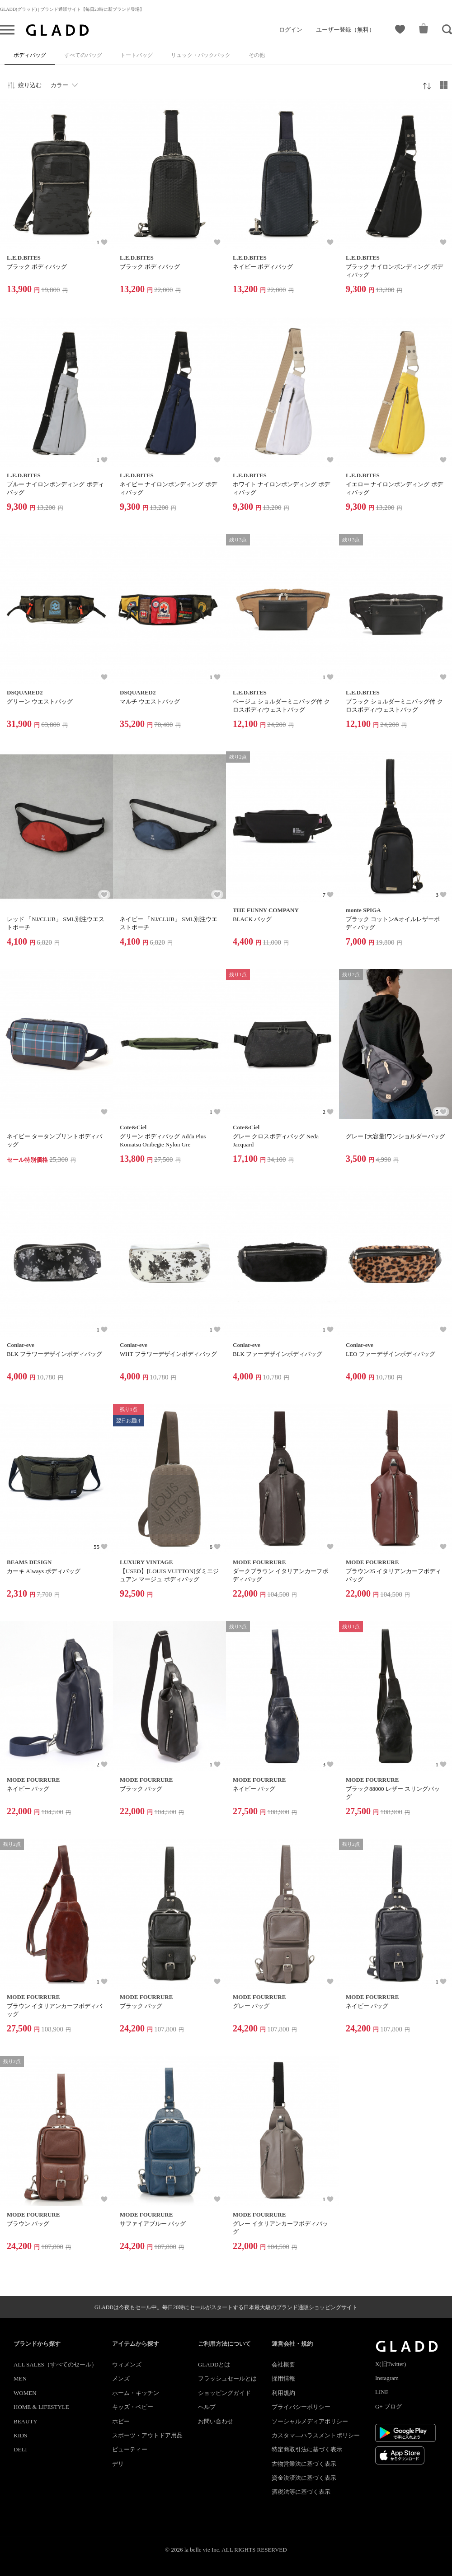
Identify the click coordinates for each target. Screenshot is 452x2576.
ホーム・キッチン (135, 2393)
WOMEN (25, 2393)
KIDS (20, 2435)
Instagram (387, 2378)
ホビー (121, 2421)
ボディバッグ (30, 55)
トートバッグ (136, 55)
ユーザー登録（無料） (345, 29)
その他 (257, 55)
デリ (118, 2463)
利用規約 (283, 2393)
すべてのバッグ (83, 55)
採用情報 (283, 2378)
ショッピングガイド (224, 2393)
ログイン (290, 29)
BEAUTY (26, 2421)
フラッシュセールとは (227, 2378)
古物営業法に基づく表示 (304, 2463)
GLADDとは (214, 2364)
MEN (20, 2378)
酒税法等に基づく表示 (301, 2491)
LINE (382, 2392)
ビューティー (129, 2449)
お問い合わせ (215, 2421)
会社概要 (283, 2364)
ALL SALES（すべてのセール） (55, 2364)
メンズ (121, 2378)
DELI (20, 2449)
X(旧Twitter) (390, 2364)
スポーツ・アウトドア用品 (147, 2435)
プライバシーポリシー (301, 2407)
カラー (59, 85)
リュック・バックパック (201, 55)
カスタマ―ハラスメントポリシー (316, 2435)
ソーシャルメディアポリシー (310, 2421)
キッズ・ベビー (132, 2407)
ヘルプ (207, 2407)
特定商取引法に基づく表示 (307, 2449)
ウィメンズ (126, 2364)
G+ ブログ (388, 2406)
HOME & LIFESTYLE (41, 2407)
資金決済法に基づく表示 (304, 2477)
